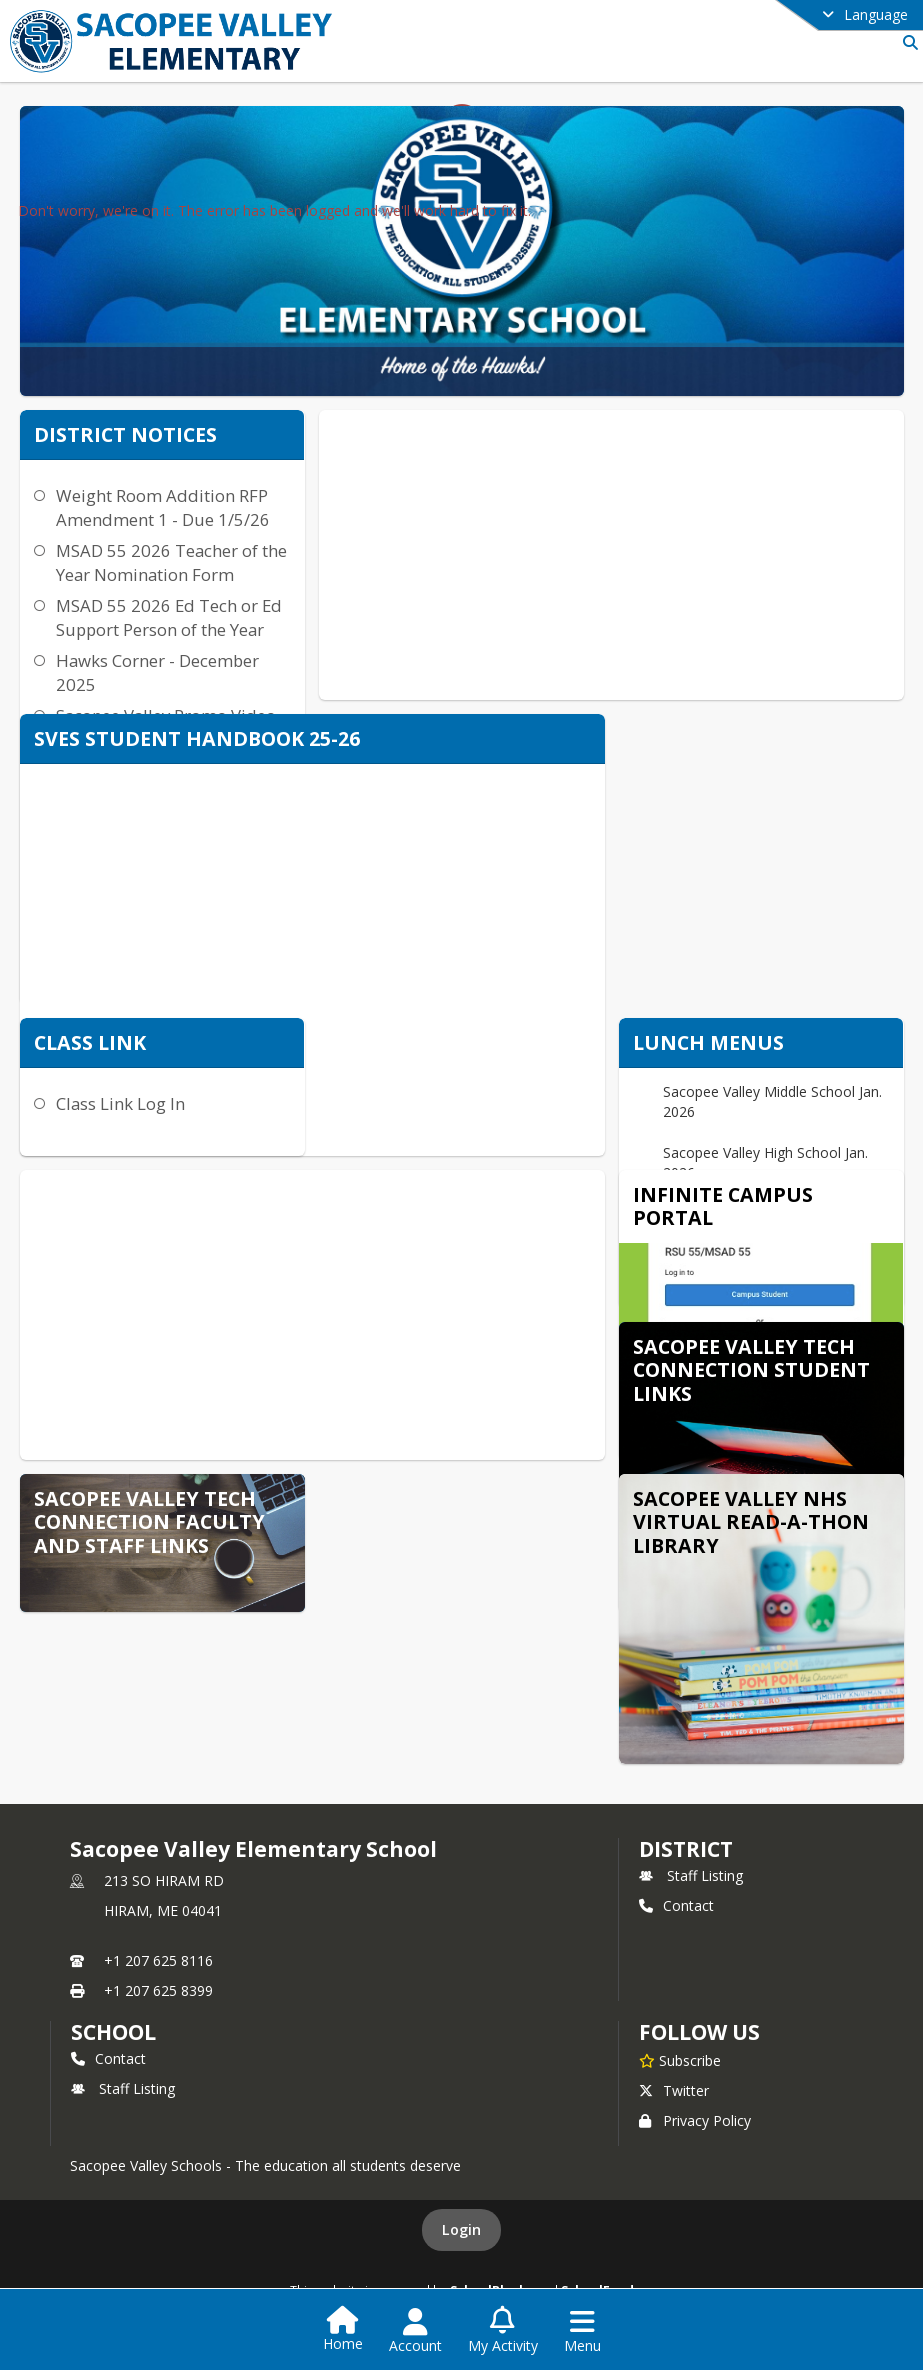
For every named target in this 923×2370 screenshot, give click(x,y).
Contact (676, 1905)
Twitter (674, 2090)
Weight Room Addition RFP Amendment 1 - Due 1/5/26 (163, 507)
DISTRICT (686, 1849)
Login (461, 2229)
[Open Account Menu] (415, 2331)
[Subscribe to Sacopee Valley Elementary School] (680, 2060)
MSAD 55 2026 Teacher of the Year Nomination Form (171, 562)
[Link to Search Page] (906, 42)
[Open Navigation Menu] (582, 2331)
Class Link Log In (120, 1103)
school (113, 2032)
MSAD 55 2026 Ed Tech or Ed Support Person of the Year (169, 617)
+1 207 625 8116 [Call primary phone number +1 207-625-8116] (158, 1960)
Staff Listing (691, 1875)
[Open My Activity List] (503, 2331)
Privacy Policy (695, 2120)
